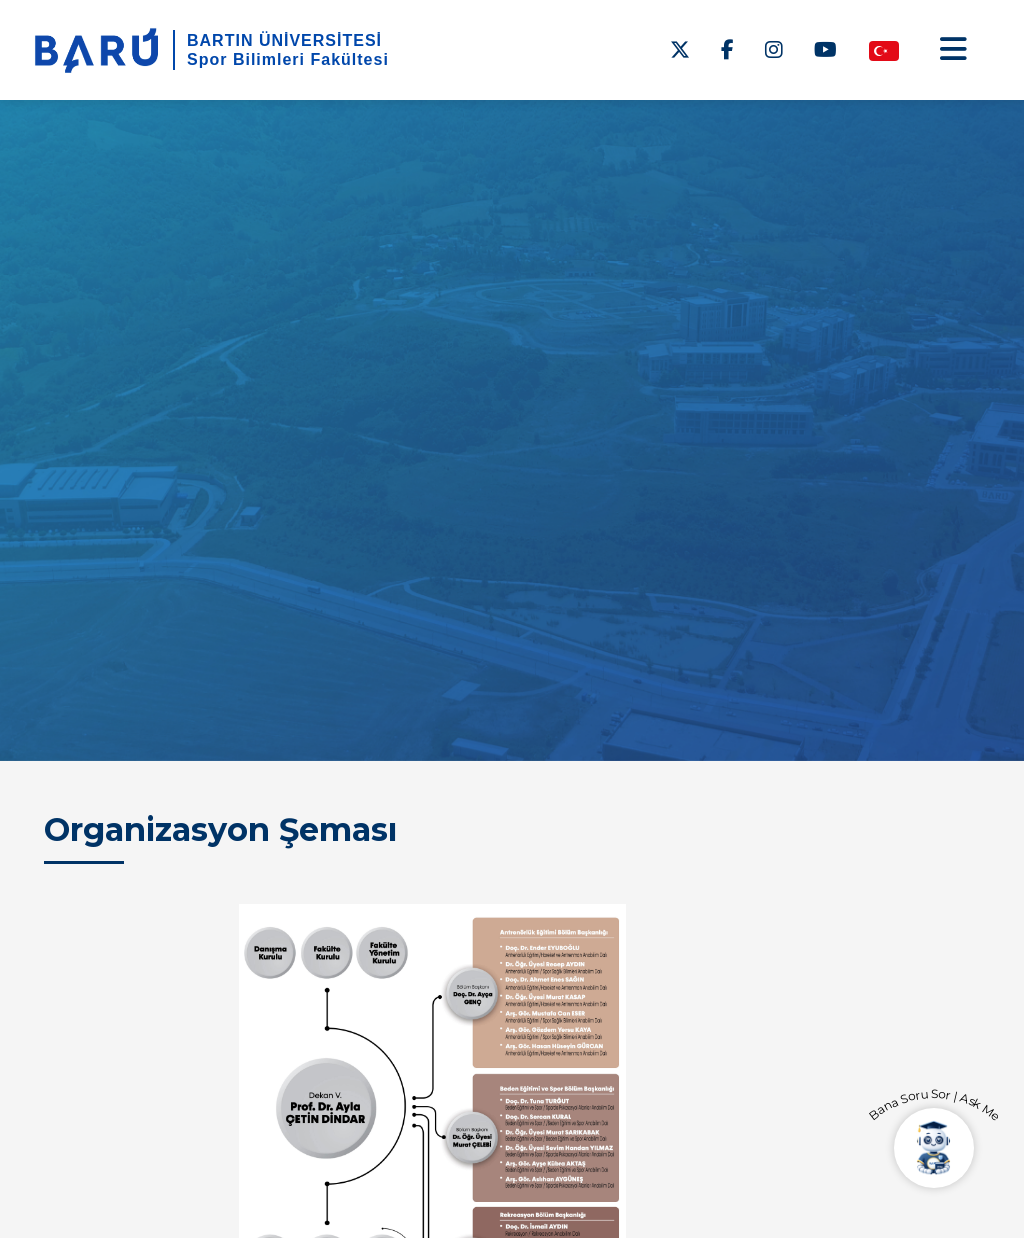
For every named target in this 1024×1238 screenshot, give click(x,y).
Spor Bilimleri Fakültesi (288, 59)
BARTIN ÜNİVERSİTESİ (284, 40)
